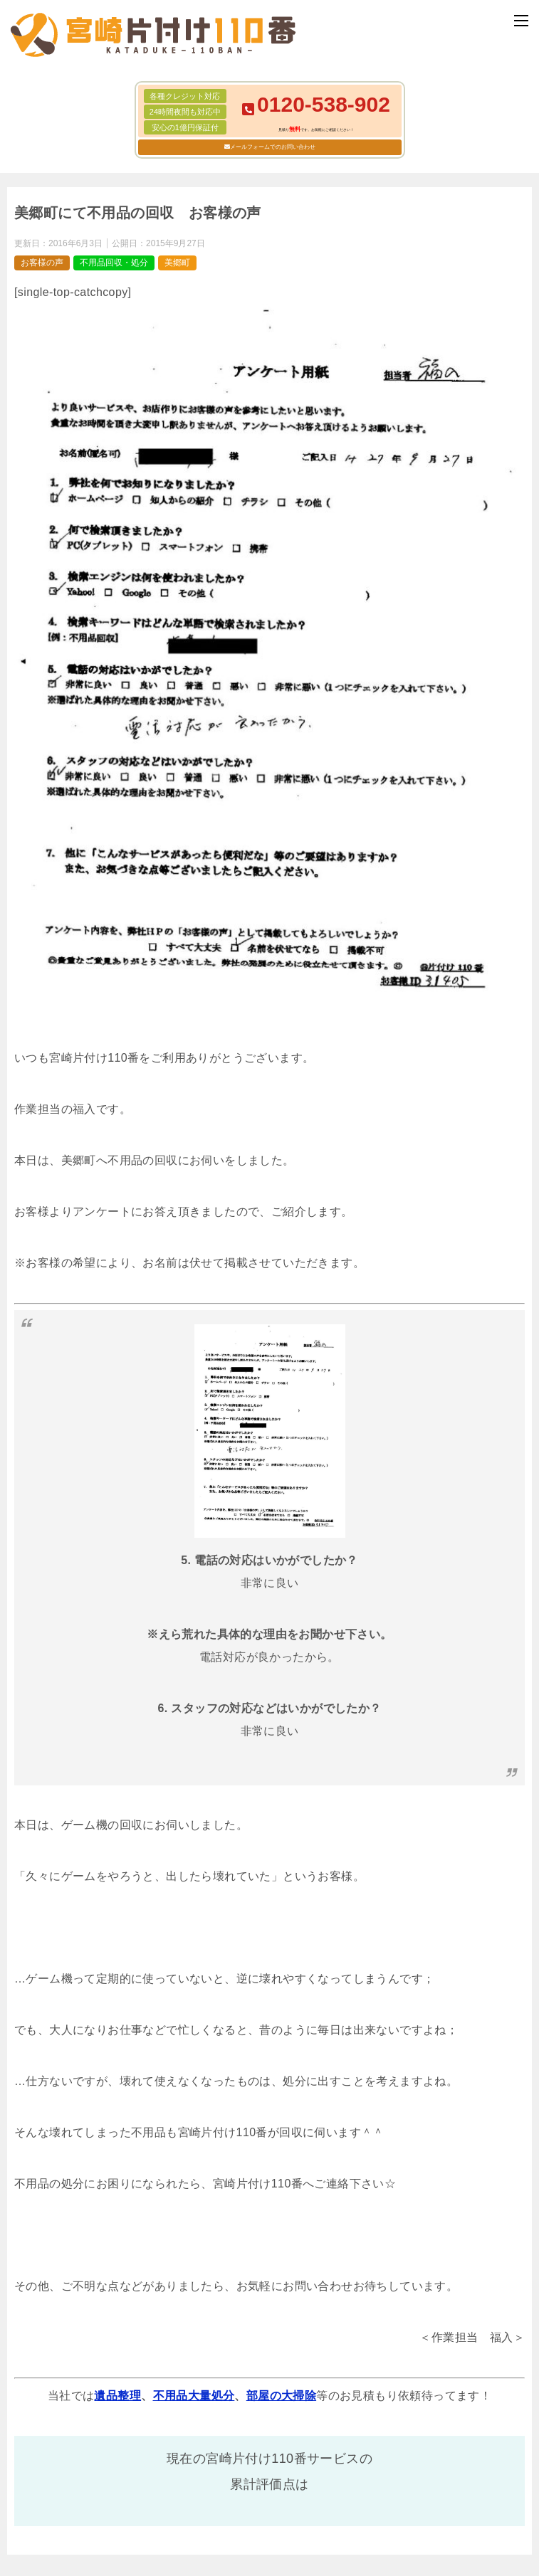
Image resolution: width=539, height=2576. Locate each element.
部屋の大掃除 (281, 2396)
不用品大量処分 (194, 2396)
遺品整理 (117, 2396)
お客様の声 (42, 263)
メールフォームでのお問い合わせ (272, 147)
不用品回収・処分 (114, 263)
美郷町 (177, 263)
